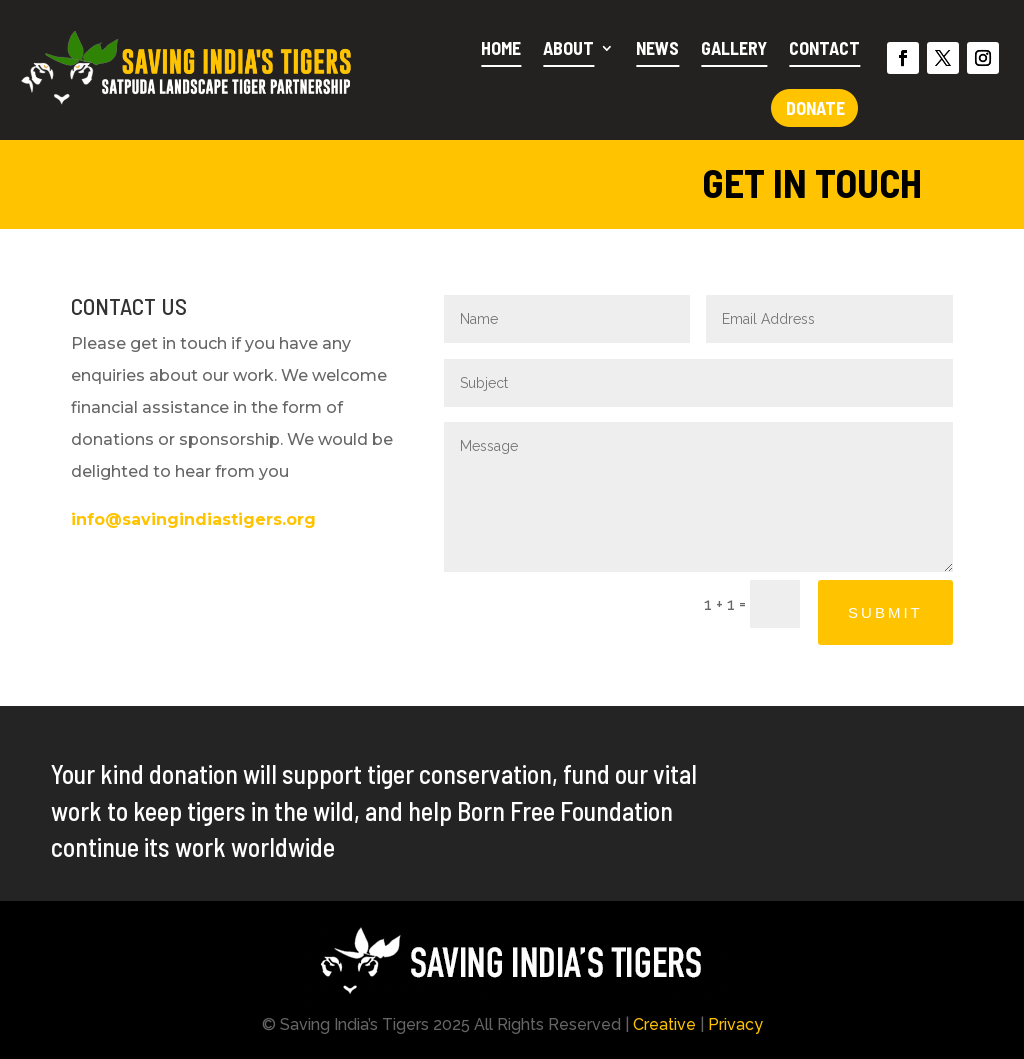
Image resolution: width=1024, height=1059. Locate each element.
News (657, 48)
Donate (815, 108)
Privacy (735, 1024)
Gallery (734, 48)
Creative (664, 1024)
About (568, 48)
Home (501, 48)
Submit (885, 612)
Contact (824, 48)
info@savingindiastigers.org (193, 519)
